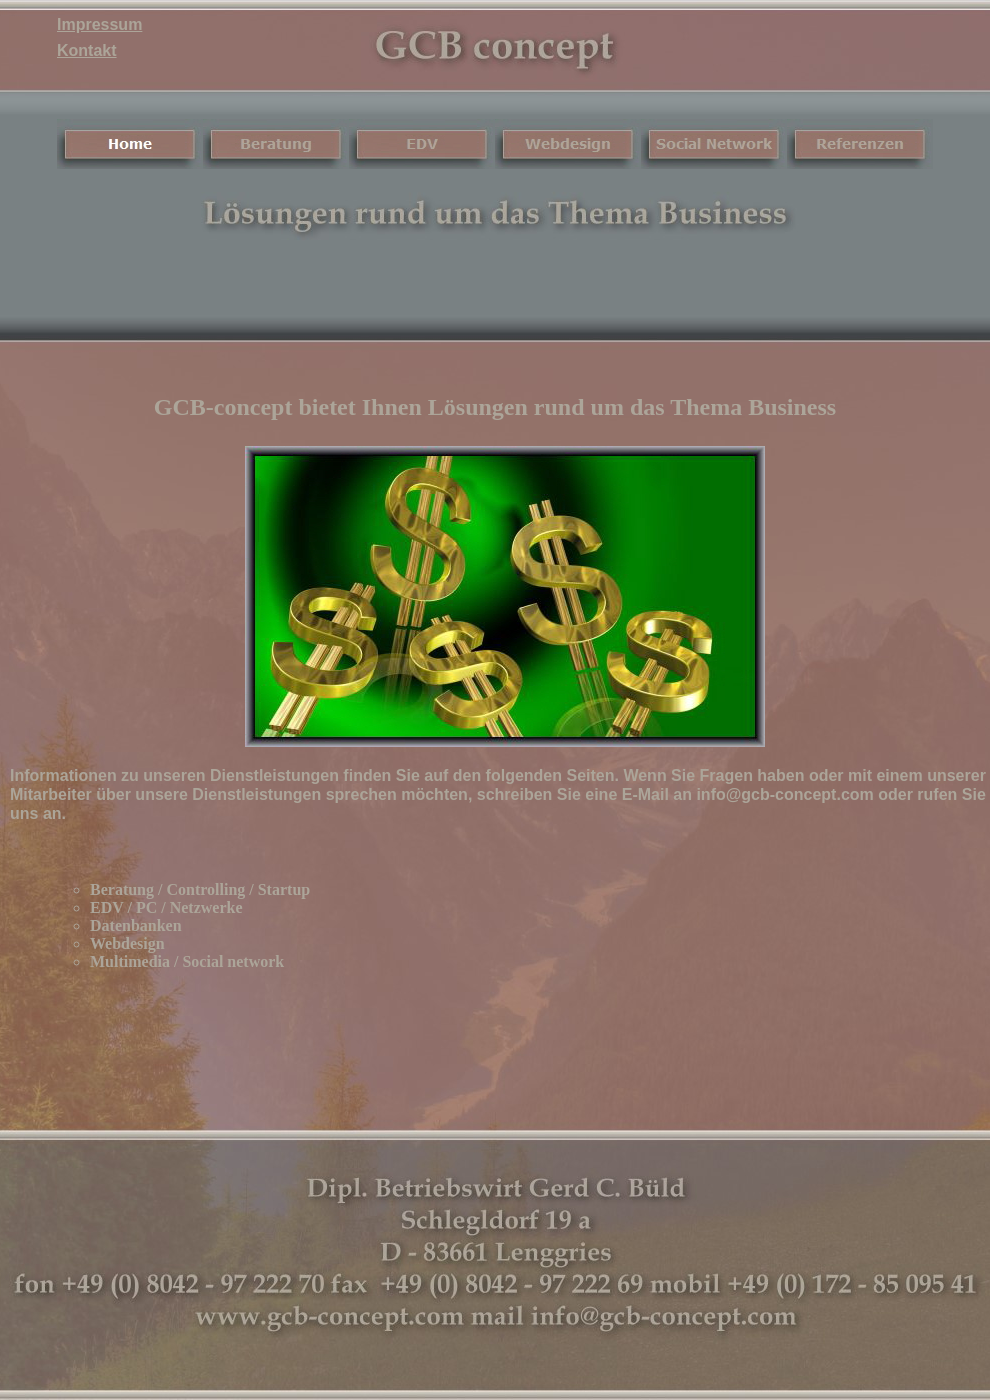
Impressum (99, 24)
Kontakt (87, 50)
